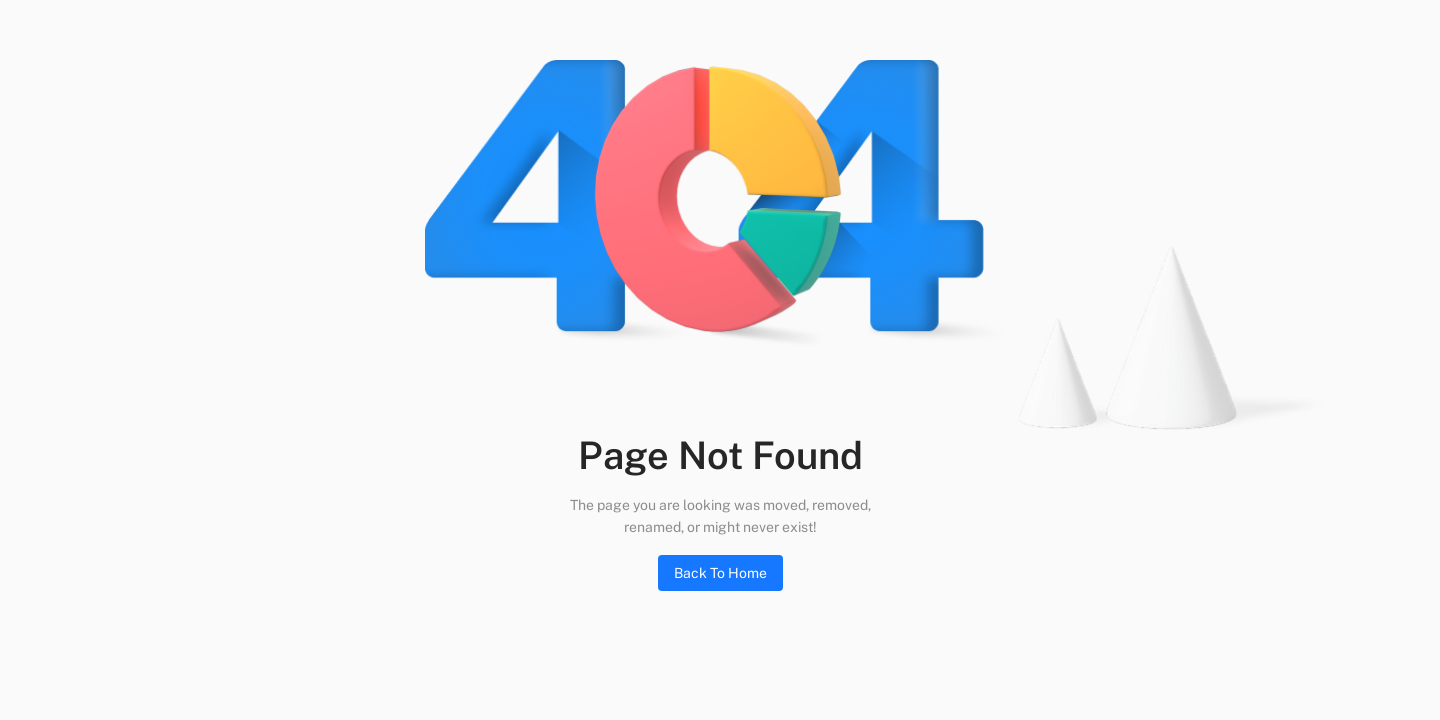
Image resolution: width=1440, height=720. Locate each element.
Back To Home (720, 573)
